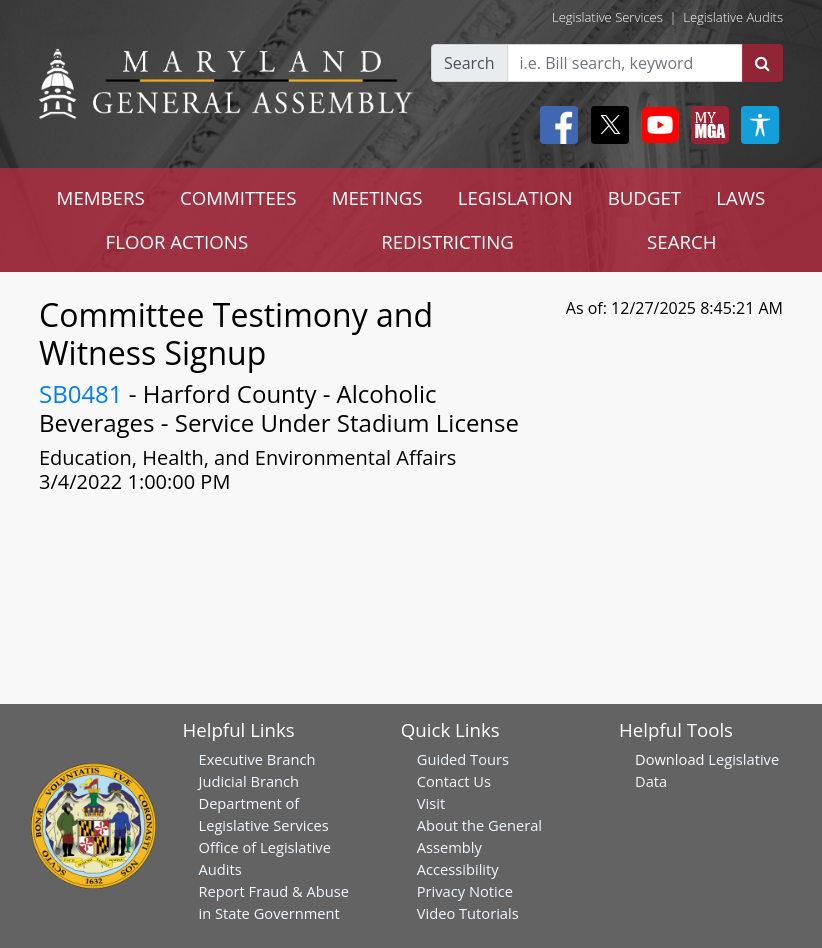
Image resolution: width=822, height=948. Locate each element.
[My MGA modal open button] (706, 125)
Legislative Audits (733, 17)
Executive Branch (257, 759)
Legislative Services (607, 17)
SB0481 (81, 393)
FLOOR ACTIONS (177, 241)
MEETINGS (377, 197)
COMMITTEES (238, 197)
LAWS (740, 197)
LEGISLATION (515, 197)
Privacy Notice (465, 891)
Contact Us (454, 781)
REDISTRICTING (447, 241)
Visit (431, 803)
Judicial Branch (249, 781)
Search (469, 63)
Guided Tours (463, 759)
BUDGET (644, 197)
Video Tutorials (468, 913)
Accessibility (458, 869)
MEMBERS (101, 197)
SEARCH (681, 241)
